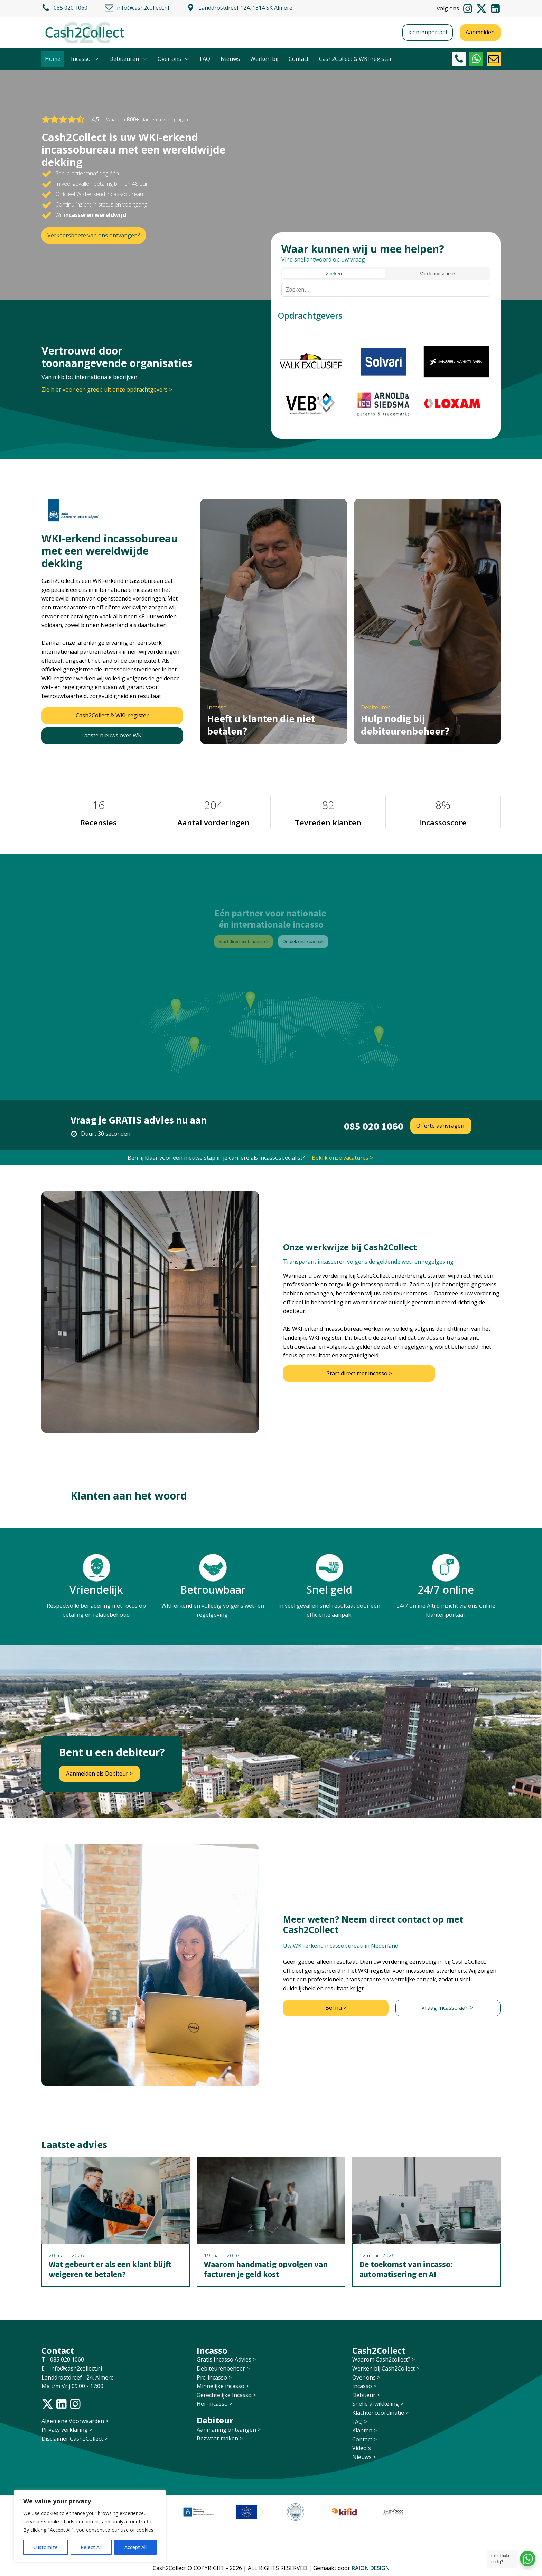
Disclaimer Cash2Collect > (74, 2438)
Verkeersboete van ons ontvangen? (93, 235)
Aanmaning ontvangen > (229, 2429)
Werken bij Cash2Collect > (385, 2368)
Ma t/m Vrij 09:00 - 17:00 (72, 2386)
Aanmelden (480, 32)
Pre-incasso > (214, 2377)
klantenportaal (427, 32)
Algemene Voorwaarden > (75, 2421)
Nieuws (230, 59)
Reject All (91, 2547)
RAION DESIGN (371, 2568)
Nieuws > (364, 2457)
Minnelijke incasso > (223, 2386)
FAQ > (359, 2422)
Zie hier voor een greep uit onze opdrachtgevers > (106, 389)
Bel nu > (335, 2007)
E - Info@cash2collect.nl (72, 2368)
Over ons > (366, 2377)
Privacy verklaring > (66, 2429)
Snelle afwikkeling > (377, 2404)
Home (52, 59)
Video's (361, 2448)
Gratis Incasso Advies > (226, 2359)
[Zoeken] (385, 290)
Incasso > (364, 2386)
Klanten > (364, 2430)
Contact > (364, 2439)
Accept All (135, 2547)
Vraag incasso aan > (448, 2007)
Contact (299, 59)
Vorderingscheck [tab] (438, 273)
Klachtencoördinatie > (380, 2413)
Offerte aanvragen (441, 1125)
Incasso (85, 59)
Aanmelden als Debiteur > (99, 1773)
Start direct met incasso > (359, 1373)
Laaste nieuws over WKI (112, 735)
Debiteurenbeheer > (223, 2368)
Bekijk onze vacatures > (342, 1158)
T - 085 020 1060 (63, 2359)
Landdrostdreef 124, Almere (77, 2377)
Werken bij (264, 59)
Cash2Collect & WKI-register (355, 59)
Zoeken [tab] (334, 273)
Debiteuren (128, 59)
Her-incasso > (214, 2404)
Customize (45, 2547)
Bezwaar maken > (220, 2438)
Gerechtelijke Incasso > (226, 2395)
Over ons (173, 59)
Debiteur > (366, 2395)
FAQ (205, 59)
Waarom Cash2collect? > (383, 2359)
